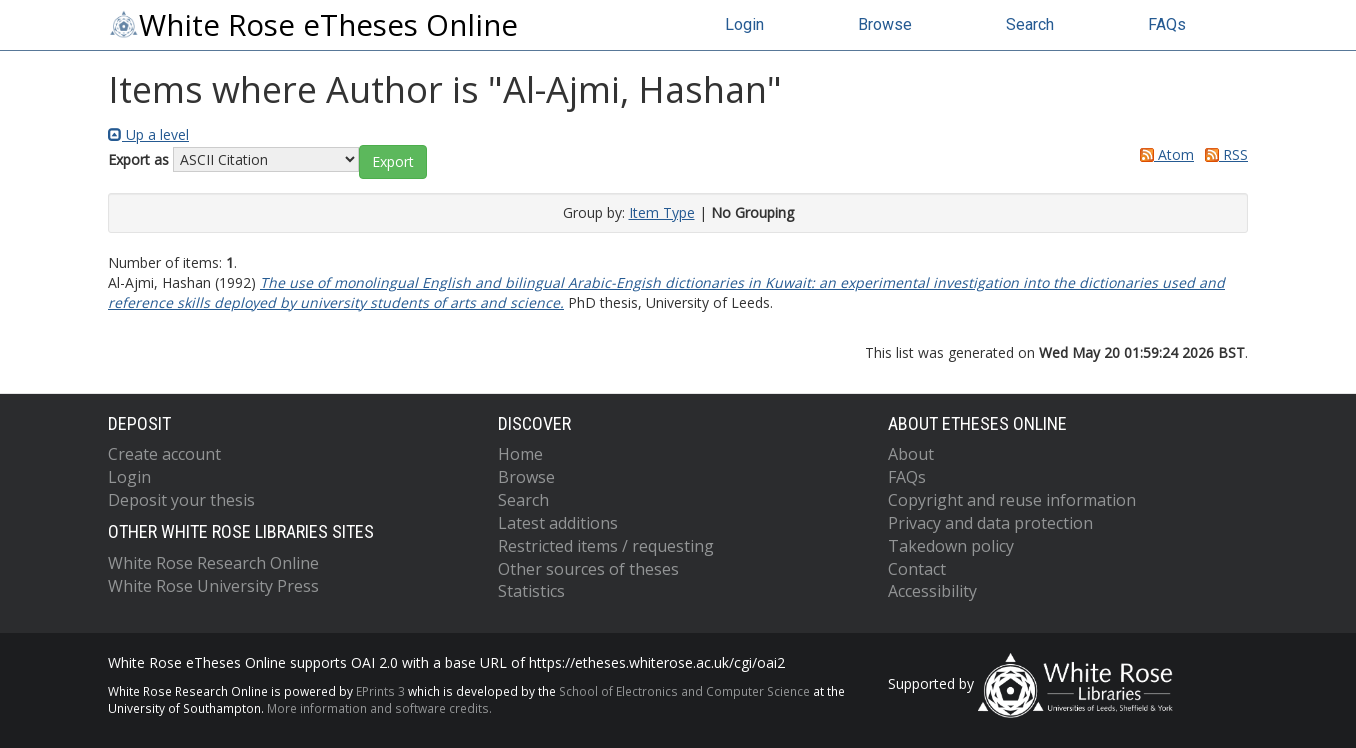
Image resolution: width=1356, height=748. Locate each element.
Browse (885, 24)
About (911, 454)
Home (520, 454)
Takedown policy (951, 546)
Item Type (662, 212)
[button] (393, 162)
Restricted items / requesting (606, 546)
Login (744, 24)
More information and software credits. (379, 708)
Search (1030, 24)
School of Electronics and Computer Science (684, 691)
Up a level (148, 134)
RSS (1223, 154)
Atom (1163, 154)
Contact (917, 569)
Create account (164, 454)
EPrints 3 (380, 691)
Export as (138, 159)
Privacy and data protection (990, 523)
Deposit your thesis (181, 500)
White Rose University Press (213, 586)
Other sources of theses (588, 569)
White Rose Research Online (213, 563)
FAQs (1167, 24)
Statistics (531, 591)
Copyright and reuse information (1012, 500)
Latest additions (558, 523)
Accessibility (932, 591)
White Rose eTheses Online (313, 25)
